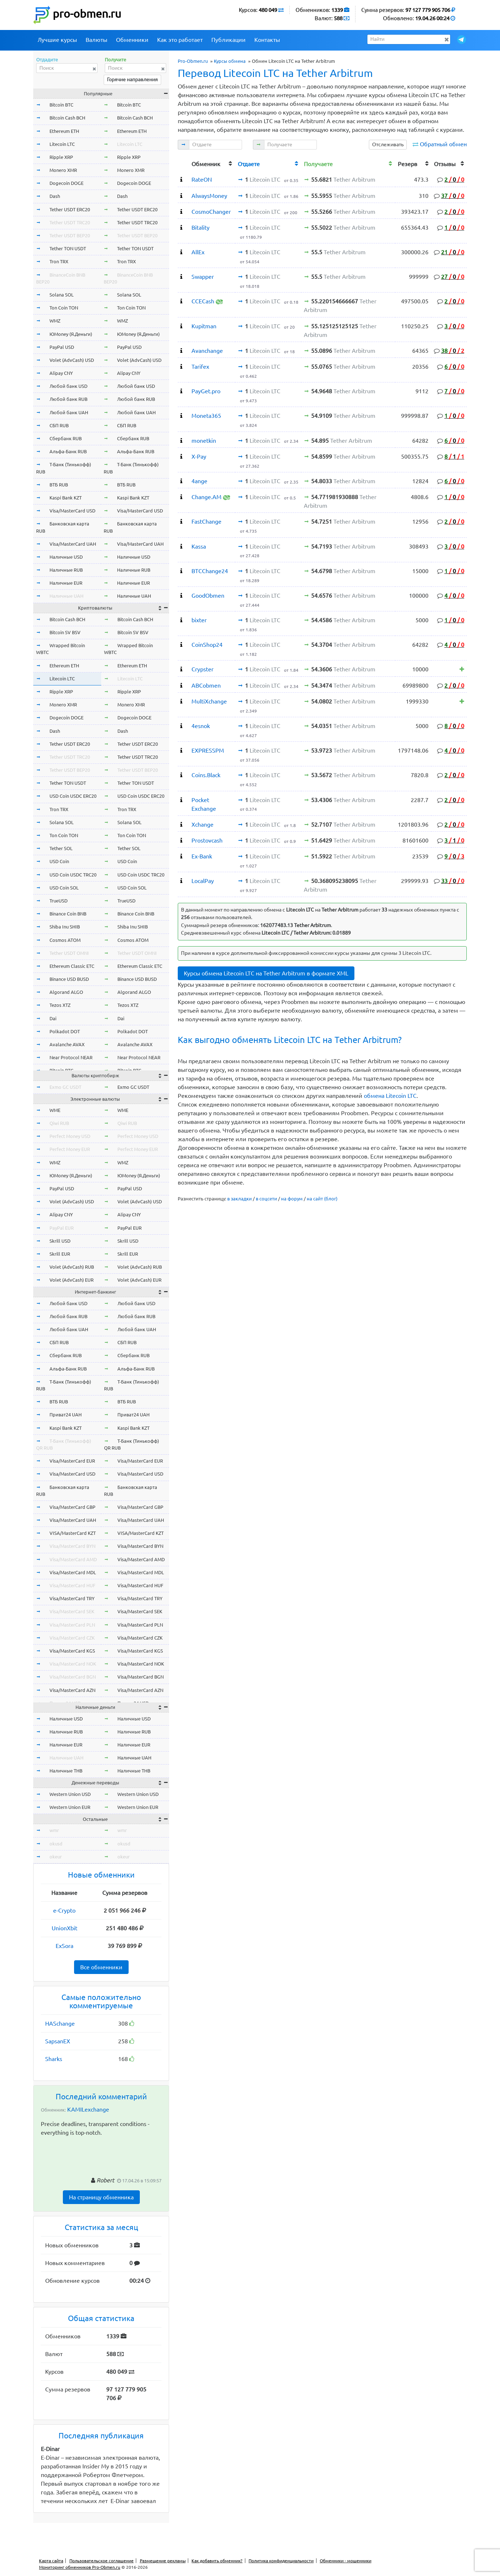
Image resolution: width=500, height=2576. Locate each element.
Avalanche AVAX (67, 1044)
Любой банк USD (68, 386)
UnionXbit (64, 1928)
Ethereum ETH (64, 131)
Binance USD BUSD (69, 979)
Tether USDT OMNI (69, 953)
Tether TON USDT (67, 248)
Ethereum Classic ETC (71, 966)
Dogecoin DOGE (66, 183)
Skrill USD (59, 1240)
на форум (292, 1198)
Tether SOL (61, 848)
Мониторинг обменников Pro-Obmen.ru (79, 2567)
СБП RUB (59, 425)
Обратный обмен (443, 144)
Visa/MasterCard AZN (72, 1690)
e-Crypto (64, 1910)
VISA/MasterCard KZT (72, 1533)
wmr (54, 1830)
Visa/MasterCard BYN (72, 1546)
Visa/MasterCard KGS (72, 1650)
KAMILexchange (88, 2109)
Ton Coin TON (63, 307)
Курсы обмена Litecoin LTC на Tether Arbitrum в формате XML (266, 973)
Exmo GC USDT (65, 1087)
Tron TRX (58, 261)
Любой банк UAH (68, 412)
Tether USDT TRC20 (69, 222)
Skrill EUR (59, 1253)
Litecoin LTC (62, 144)
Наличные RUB (66, 569)
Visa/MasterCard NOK (72, 1663)
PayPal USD (61, 347)
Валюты (96, 39)
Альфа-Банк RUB (68, 451)
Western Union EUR (69, 1807)
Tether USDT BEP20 (69, 235)
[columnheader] (183, 163)
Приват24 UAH (65, 1414)
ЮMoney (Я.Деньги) (70, 334)
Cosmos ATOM (65, 940)
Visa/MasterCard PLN (72, 1624)
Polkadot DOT (64, 1031)
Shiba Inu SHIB (64, 926)
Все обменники (101, 1967)
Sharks (53, 2059)
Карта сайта (51, 2560)
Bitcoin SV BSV (65, 632)
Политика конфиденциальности (281, 2560)
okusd (55, 1843)
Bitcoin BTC (61, 104)
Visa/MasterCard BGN (72, 1676)
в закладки (239, 1198)
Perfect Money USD (69, 1136)
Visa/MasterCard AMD (73, 1559)
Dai (52, 1018)
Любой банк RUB (68, 399)
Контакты (267, 39)
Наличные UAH (66, 595)
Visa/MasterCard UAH (72, 543)
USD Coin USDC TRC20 (72, 874)
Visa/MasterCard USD (72, 510)
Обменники (132, 39)
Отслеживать (388, 144)
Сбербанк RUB (65, 438)
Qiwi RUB (59, 1123)
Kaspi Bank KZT (65, 497)
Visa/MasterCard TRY (72, 1598)
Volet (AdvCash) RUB (71, 1266)
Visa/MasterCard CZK (72, 1637)
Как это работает (180, 39)
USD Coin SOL (64, 887)
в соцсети (266, 1198)
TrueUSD (58, 900)
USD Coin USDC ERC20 (72, 795)
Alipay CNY (61, 373)
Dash (54, 196)
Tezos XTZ (59, 1005)
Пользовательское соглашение (101, 2560)
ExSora (64, 1946)
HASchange (60, 2023)
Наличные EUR (65, 582)
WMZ (54, 320)
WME (54, 1110)
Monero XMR (63, 170)
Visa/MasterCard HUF (72, 1585)
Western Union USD (70, 1794)
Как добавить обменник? (216, 2560)
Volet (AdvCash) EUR (71, 1279)
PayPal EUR (61, 1227)
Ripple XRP (61, 157)
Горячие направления (132, 79)
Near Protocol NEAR (70, 1057)
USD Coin (59, 861)
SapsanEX (57, 2041)
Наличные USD (66, 556)
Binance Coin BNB (67, 913)
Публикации (228, 39)
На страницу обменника (101, 2197)
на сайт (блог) (322, 1198)
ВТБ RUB (58, 484)
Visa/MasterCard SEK (71, 1611)
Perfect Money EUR (69, 1149)
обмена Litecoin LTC (390, 1095)
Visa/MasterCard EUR (72, 1460)
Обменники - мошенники (345, 2560)
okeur (55, 1856)
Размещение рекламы (163, 2560)
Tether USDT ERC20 (69, 209)
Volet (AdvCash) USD (71, 360)
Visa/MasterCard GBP (72, 1507)
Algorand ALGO (66, 992)
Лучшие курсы (57, 39)
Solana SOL (61, 294)
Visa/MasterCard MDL (72, 1572)
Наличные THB (65, 1770)
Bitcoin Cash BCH (67, 117)
